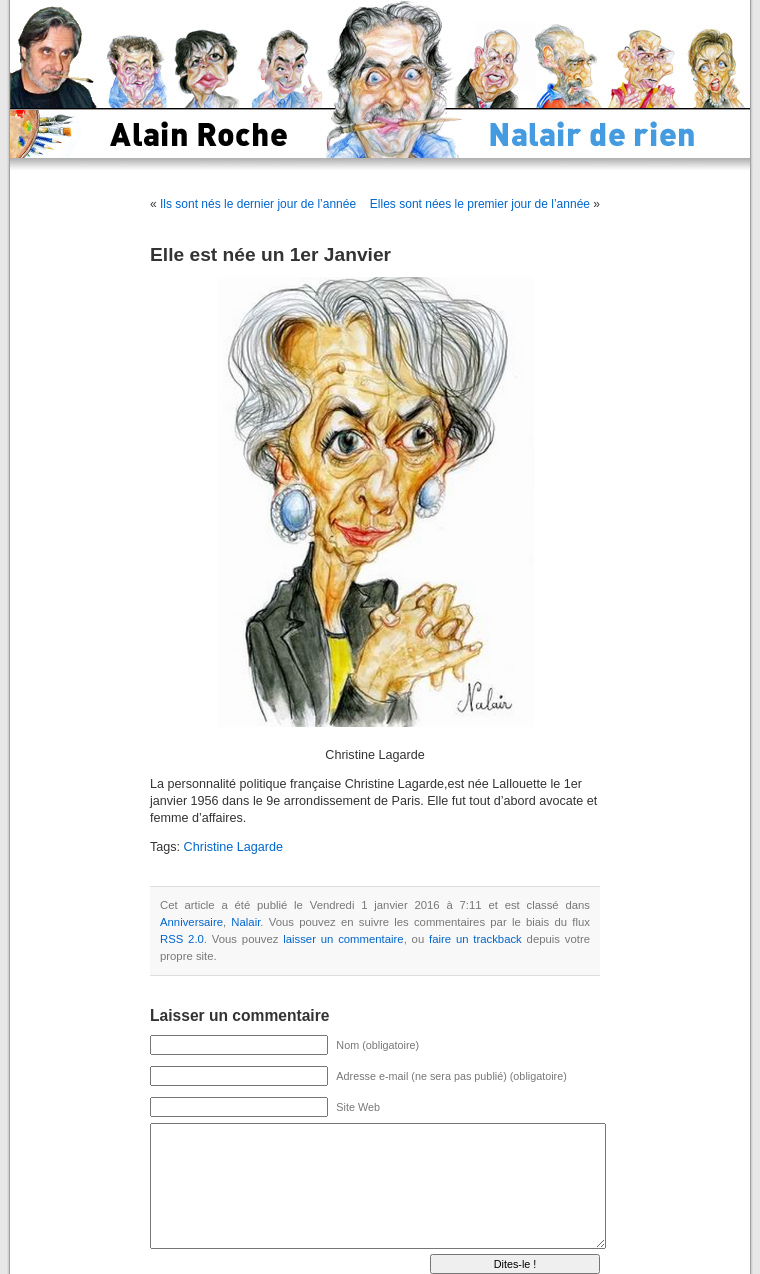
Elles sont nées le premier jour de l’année (480, 204)
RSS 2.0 (182, 939)
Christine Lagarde (233, 847)
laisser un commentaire (343, 939)
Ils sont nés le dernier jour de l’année (258, 204)
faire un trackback (475, 939)
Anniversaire (191, 922)
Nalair (245, 922)
